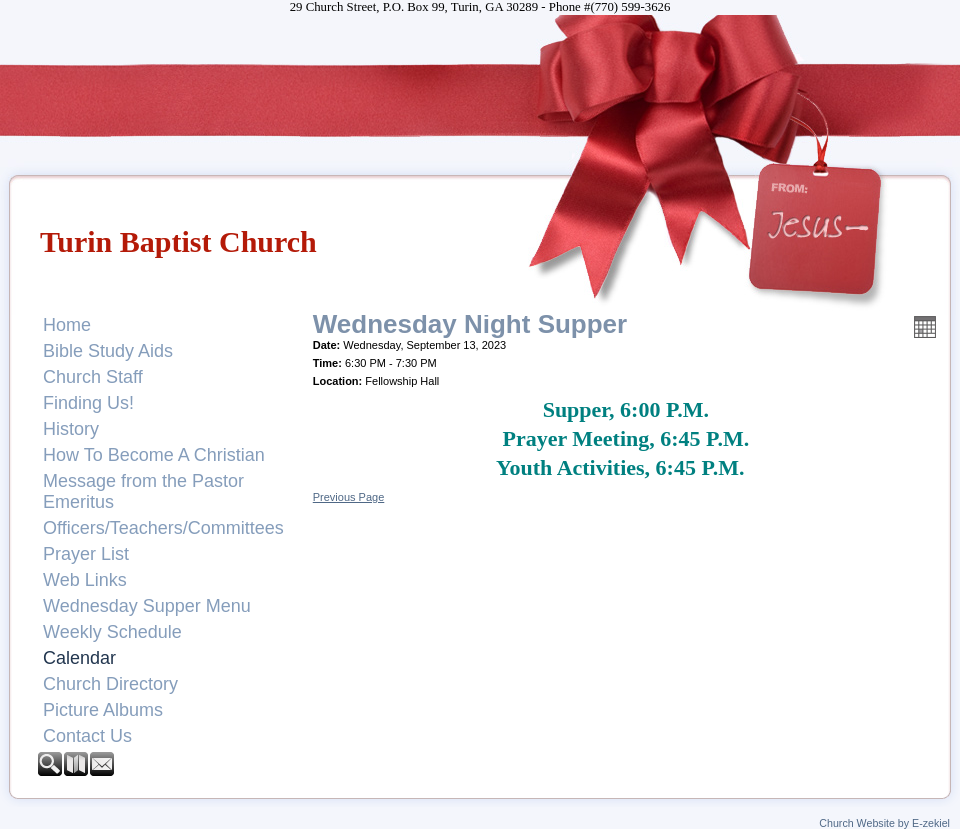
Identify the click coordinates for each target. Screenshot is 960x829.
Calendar (79, 658)
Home (67, 325)
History (71, 429)
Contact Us (87, 736)
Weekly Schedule (112, 632)
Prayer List (86, 554)
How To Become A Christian (154, 455)
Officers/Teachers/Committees (163, 528)
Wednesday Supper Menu (147, 606)
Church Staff (93, 377)
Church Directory (110, 684)
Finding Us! (88, 403)
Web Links (85, 580)
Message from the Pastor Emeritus (143, 491)
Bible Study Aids (108, 351)
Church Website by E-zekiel (884, 823)
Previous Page (349, 497)
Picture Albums (103, 710)
